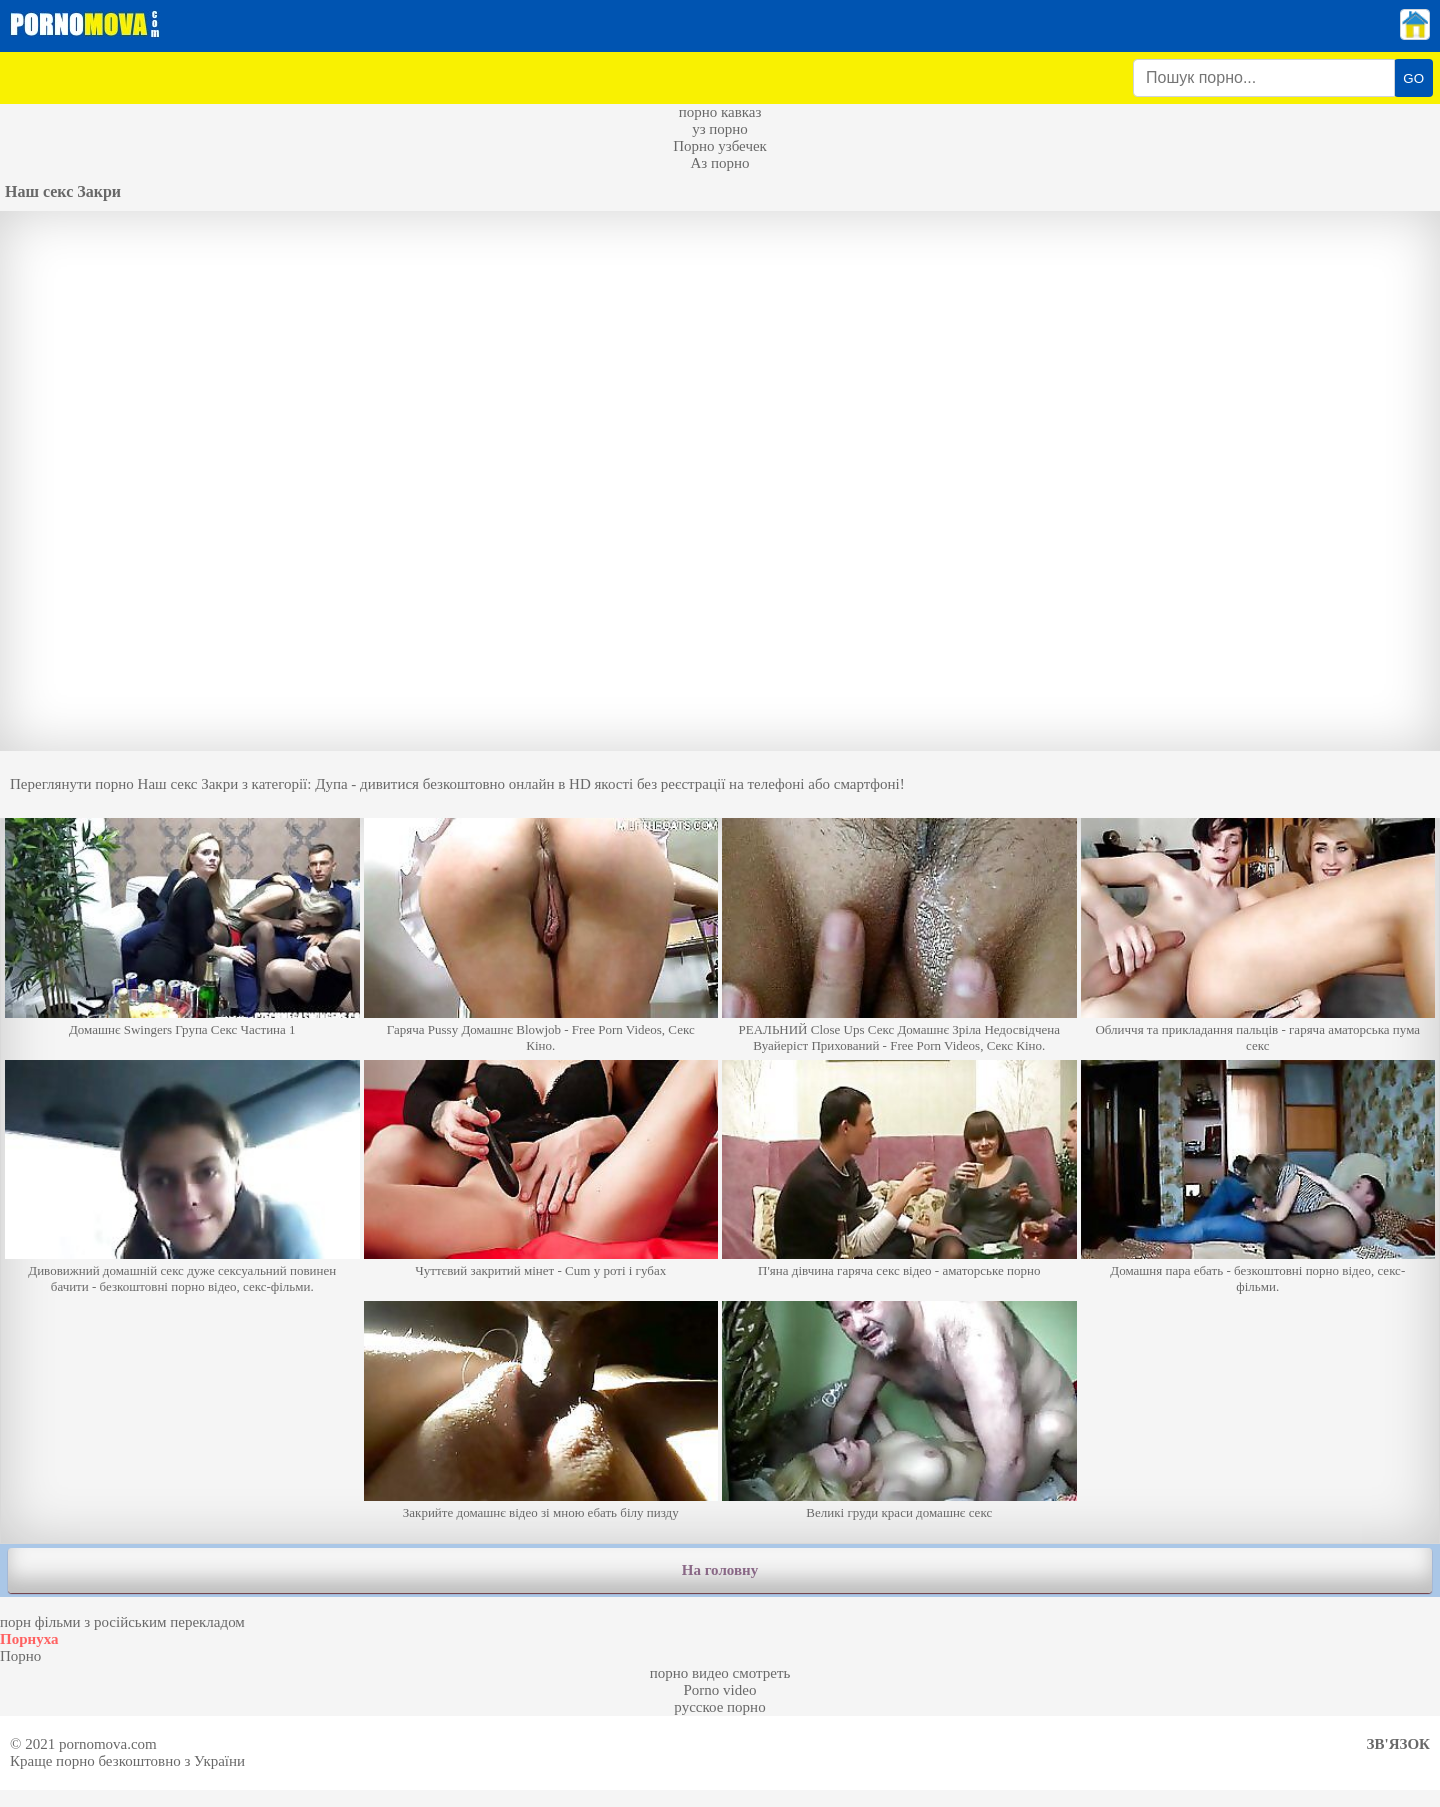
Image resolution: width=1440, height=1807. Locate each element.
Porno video (720, 1690)
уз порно (720, 129)
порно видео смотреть (720, 1673)
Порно (20, 1656)
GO (1413, 78)
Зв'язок (1398, 1744)
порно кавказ (720, 112)
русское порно (719, 1707)
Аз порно (719, 163)
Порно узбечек (720, 146)
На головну (720, 1570)
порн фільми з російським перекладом (122, 1622)
